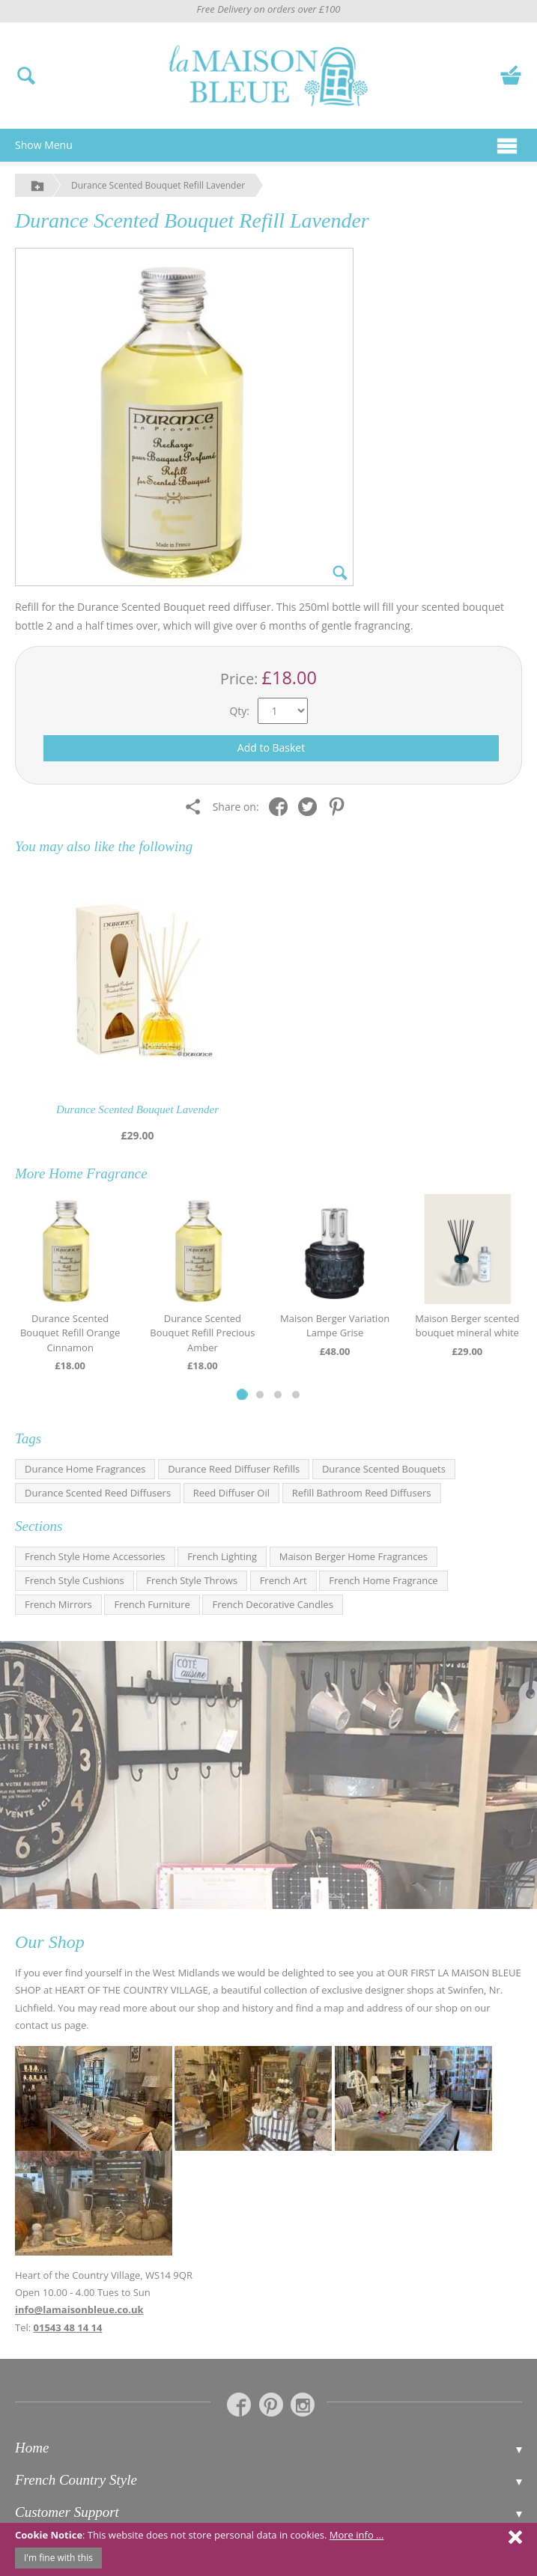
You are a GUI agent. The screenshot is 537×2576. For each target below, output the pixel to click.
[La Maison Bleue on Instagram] (303, 2405)
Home (32, 2447)
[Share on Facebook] (282, 806)
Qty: (239, 711)
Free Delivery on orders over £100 (268, 9)
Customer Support (67, 2512)
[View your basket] (511, 74)
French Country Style (76, 2480)
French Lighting (222, 1556)
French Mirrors (58, 1604)
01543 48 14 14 (68, 2327)
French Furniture (151, 1604)
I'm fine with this (58, 2557)
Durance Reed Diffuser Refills (234, 1469)
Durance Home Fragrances (85, 1469)
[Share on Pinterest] (340, 806)
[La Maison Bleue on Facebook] (239, 2405)
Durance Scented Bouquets (384, 1469)
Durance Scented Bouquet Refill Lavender (158, 185)
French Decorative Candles (272, 1604)
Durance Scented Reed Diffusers (98, 1492)
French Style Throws (191, 1580)
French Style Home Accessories (95, 1556)
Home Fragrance (98, 1173)
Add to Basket (271, 747)
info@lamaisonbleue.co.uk (79, 2309)
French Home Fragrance (383, 1580)
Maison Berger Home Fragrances (353, 1556)
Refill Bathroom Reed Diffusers (361, 1492)
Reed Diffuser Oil (231, 1492)
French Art (283, 1580)
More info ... (357, 2535)
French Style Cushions (74, 1580)
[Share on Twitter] (311, 806)
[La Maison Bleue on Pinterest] (271, 2405)
